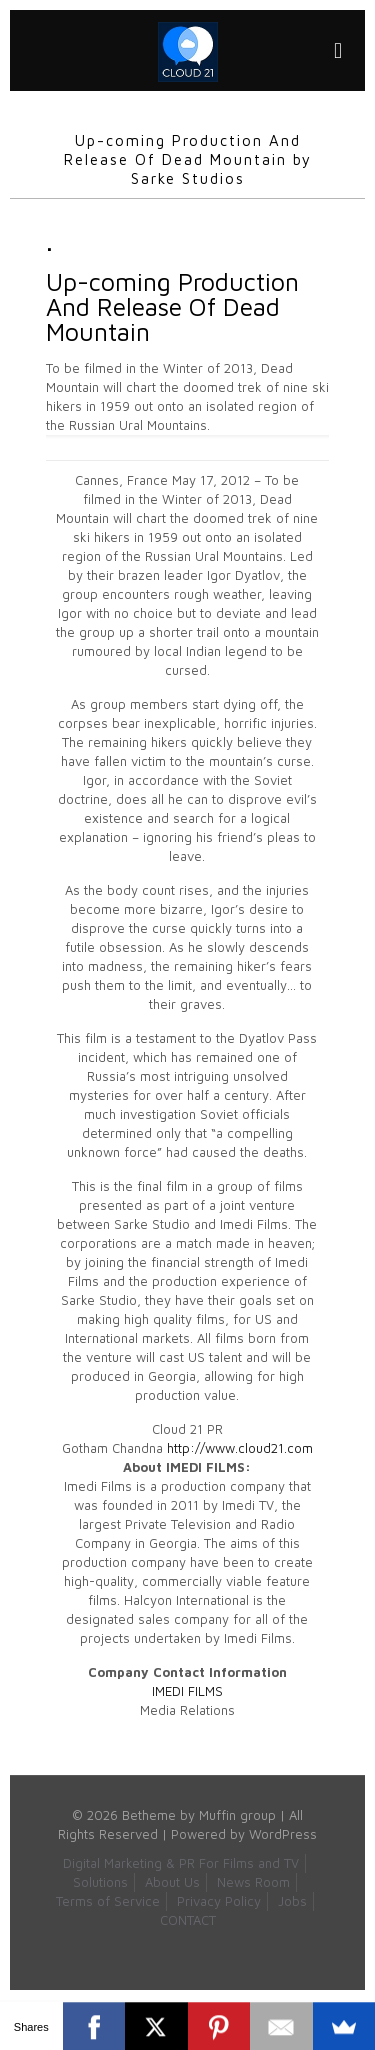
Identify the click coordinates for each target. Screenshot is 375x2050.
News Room (253, 1882)
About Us (172, 1882)
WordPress (283, 1834)
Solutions (100, 1882)
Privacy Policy (219, 1901)
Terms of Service (108, 1901)
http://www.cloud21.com (240, 1448)
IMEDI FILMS (187, 1691)
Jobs (292, 1901)
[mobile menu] (338, 50)
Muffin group (237, 1815)
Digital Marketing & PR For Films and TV (181, 1863)
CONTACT (188, 1920)
